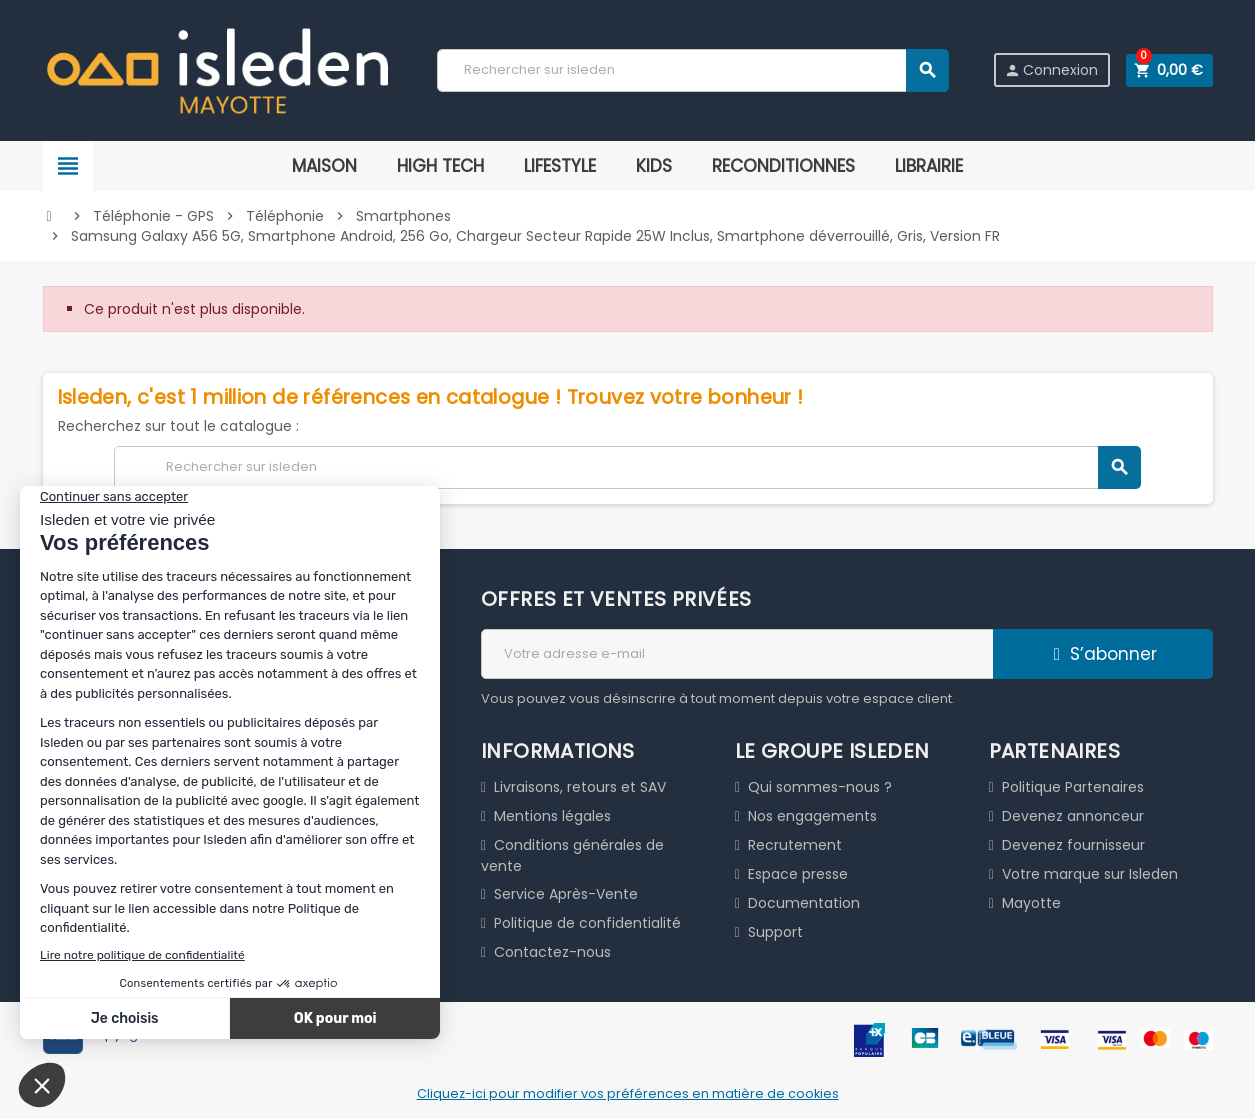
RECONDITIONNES (783, 166)
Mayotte (1031, 903)
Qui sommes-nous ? (820, 787)
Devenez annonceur (1073, 816)
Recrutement (795, 845)
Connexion (1050, 70)
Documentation (804, 903)
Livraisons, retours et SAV (580, 787)
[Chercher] (692, 70)
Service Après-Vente (566, 894)
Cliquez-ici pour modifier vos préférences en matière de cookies (628, 1093)
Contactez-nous (552, 952)
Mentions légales (552, 816)
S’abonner (1102, 654)
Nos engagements (812, 816)
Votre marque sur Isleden (1090, 874)
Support (775, 932)
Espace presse (798, 874)
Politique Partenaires (1073, 787)
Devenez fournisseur (1073, 845)
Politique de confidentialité (587, 923)
